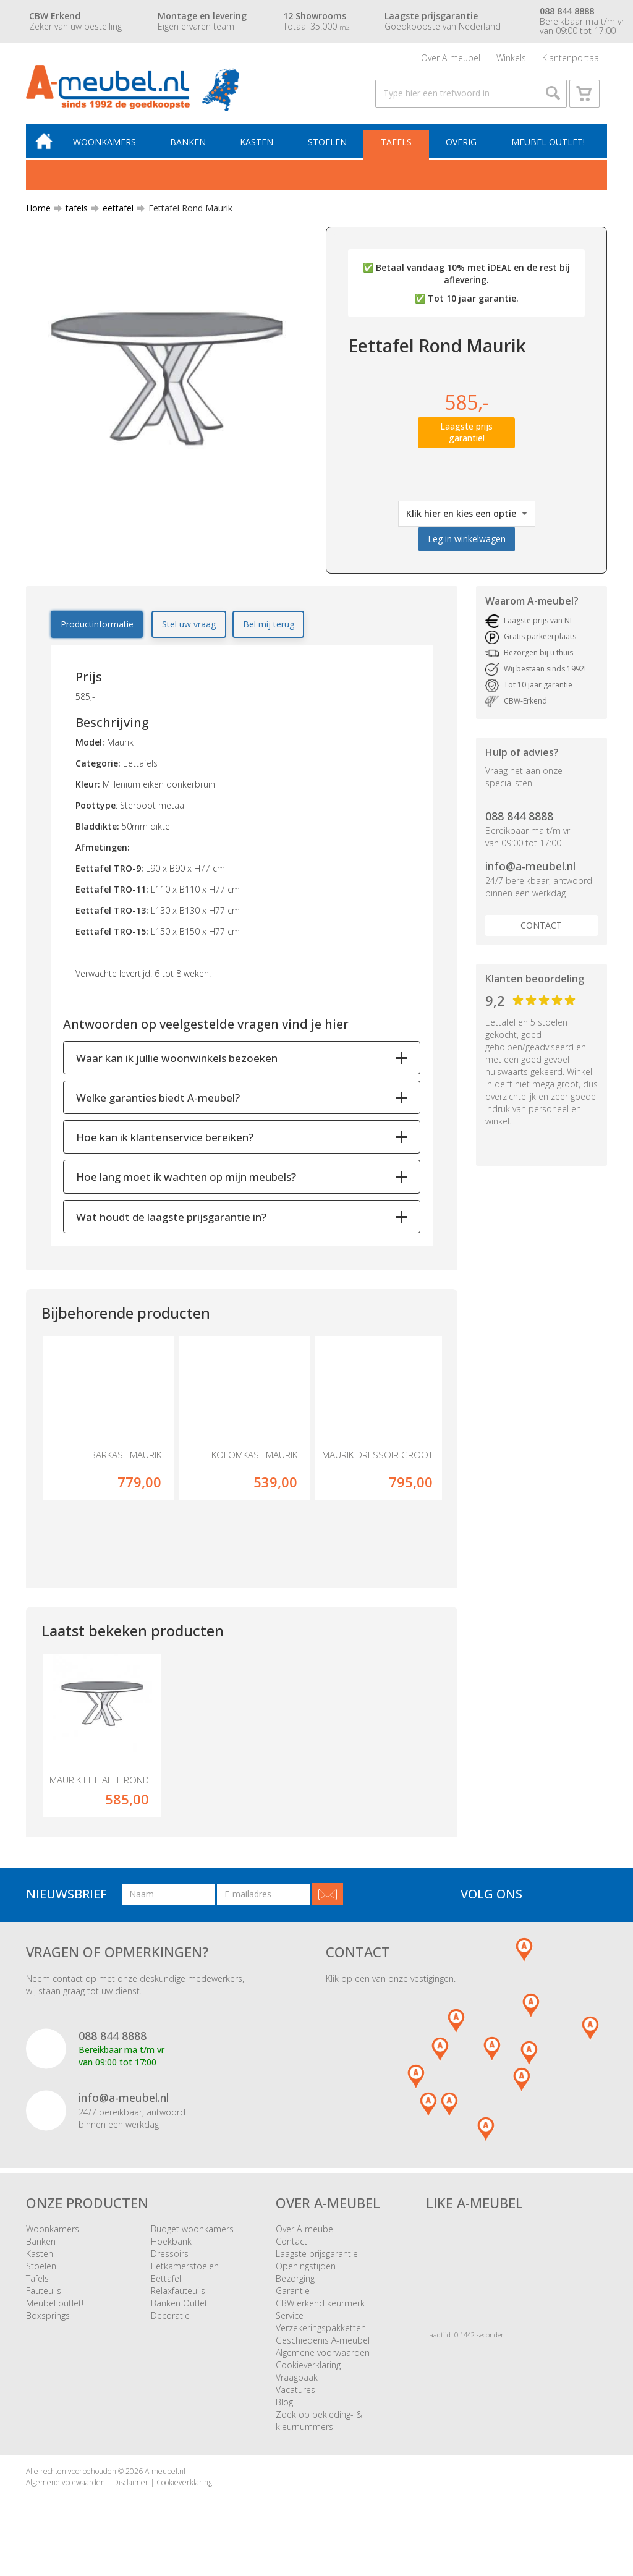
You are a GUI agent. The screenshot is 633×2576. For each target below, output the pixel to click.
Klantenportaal (571, 58)
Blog (284, 2407)
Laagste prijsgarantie (317, 2259)
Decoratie (170, 2321)
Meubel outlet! (547, 146)
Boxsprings (48, 2321)
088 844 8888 (519, 821)
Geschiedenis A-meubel (323, 2346)
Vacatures (295, 2395)
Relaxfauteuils (178, 2296)
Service (290, 2321)
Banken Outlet (179, 2309)
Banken (191, 146)
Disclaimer (130, 2487)
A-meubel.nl (165, 2477)
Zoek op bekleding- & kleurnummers (319, 2426)
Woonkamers (108, 146)
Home (38, 213)
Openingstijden (306, 2271)
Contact (541, 930)
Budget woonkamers (192, 2234)
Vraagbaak (297, 2383)
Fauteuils (43, 2296)
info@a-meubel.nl (530, 871)
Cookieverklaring (308, 2370)
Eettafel (166, 2284)
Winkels (511, 58)
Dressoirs (170, 2259)
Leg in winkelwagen (467, 544)
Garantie (293, 2296)
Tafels (397, 146)
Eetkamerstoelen (185, 2271)
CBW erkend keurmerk (320, 2309)
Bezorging (295, 2284)
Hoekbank (171, 2247)
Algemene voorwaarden (323, 2358)
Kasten (259, 146)
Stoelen (328, 146)
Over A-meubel (450, 58)
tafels (71, 213)
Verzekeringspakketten (321, 2333)
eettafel (113, 213)
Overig (461, 146)
